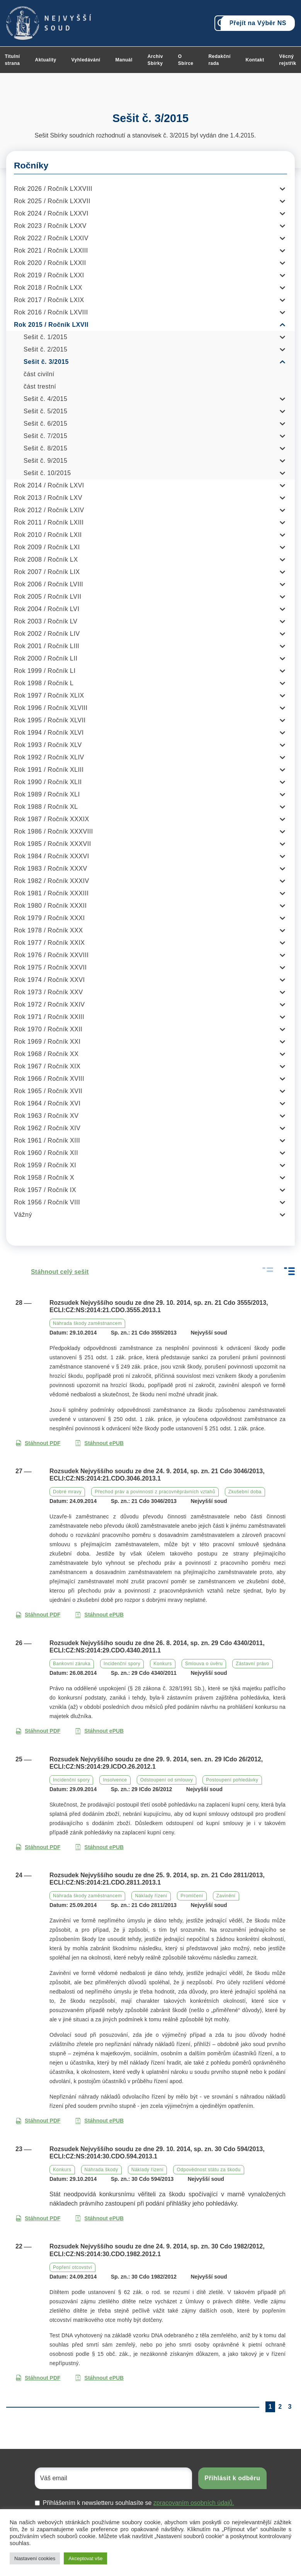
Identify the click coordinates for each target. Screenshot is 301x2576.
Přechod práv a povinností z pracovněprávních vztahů (155, 1491)
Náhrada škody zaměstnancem (87, 1323)
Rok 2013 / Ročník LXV (48, 497)
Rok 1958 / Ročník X (44, 1177)
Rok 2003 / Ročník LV (45, 621)
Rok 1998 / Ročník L (43, 683)
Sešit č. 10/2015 (47, 473)
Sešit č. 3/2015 (46, 361)
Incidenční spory (122, 1663)
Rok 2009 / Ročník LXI (47, 547)
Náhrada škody (101, 2169)
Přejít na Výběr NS (257, 23)
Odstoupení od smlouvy (166, 1780)
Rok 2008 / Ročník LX (46, 559)
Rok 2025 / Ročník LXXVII (52, 201)
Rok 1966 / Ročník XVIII (49, 1078)
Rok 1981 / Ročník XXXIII (51, 893)
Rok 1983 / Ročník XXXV (50, 868)
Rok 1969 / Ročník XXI (47, 1041)
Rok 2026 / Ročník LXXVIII (53, 188)
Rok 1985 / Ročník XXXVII (52, 844)
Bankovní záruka (71, 1663)
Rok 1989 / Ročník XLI (47, 794)
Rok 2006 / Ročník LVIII (48, 584)
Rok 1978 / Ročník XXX (48, 930)
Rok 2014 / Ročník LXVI (49, 485)
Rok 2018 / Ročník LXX (48, 287)
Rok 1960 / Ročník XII (46, 1153)
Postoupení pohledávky (232, 1780)
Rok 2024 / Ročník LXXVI (51, 213)
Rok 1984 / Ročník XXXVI (51, 856)
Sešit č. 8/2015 (45, 448)
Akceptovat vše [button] (85, 2558)
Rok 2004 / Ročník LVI (46, 609)
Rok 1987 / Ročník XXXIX (51, 819)
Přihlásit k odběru (232, 2478)
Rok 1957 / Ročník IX (45, 1190)
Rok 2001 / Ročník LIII (46, 646)
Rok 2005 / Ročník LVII (47, 596)
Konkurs (162, 1663)
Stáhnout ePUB (99, 1443)
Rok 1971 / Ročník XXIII (49, 1017)
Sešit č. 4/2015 (45, 399)
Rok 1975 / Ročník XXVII (50, 967)
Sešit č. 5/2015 (45, 411)
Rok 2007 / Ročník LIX (47, 572)
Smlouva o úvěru (204, 1663)
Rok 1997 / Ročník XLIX (49, 695)
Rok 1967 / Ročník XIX (47, 1066)
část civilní (39, 374)
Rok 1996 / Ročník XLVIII (50, 708)
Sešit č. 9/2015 (45, 460)
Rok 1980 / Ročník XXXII (50, 905)
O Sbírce (186, 60)
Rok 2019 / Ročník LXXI (49, 275)
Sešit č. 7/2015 (45, 436)
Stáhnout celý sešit (52, 1271)
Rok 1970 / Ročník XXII (48, 1029)
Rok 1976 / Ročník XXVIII (51, 955)
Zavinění (226, 1895)
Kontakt (255, 60)
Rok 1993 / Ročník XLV (48, 745)
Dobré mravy (67, 1491)
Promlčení (191, 1895)
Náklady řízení (151, 1895)
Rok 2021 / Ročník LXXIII (51, 250)
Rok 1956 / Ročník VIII (47, 1202)
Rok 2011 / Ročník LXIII (48, 522)
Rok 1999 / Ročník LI (44, 670)
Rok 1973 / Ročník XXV (48, 992)
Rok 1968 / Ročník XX (46, 1054)
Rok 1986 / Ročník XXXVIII (53, 831)
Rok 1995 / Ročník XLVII (50, 720)
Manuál (123, 60)
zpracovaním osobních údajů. (193, 2503)
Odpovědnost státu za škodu (208, 2169)
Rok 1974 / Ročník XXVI (49, 979)
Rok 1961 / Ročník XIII (47, 1140)
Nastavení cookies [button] (34, 2558)
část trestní (40, 386)
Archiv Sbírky (155, 60)
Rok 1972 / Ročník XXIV (49, 1004)
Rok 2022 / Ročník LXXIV (51, 238)
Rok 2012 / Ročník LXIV (49, 510)
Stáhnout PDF (38, 1443)
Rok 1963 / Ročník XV (46, 1115)
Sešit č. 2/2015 (45, 349)
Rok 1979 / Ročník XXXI (49, 918)
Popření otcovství (72, 2267)
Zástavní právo (252, 1663)
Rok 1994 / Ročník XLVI (49, 732)
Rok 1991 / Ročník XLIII (48, 769)
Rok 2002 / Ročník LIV (47, 633)
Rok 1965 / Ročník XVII (48, 1091)
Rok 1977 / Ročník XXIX (49, 942)
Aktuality (45, 60)
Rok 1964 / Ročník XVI (47, 1103)
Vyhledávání (85, 60)
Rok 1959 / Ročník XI (45, 1165)
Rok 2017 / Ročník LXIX (49, 300)
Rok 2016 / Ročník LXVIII (51, 312)
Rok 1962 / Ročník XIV (47, 1128)
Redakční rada (219, 60)
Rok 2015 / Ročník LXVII (51, 324)
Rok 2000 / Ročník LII (45, 658)
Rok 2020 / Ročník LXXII (50, 263)
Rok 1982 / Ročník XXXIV (51, 881)
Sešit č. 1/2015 (45, 337)
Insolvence (115, 1780)
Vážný (23, 1214)
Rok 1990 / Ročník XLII (48, 782)
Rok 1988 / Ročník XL (46, 806)
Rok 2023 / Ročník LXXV (50, 225)
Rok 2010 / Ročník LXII (48, 535)
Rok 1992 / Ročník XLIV (49, 757)
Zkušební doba (245, 1491)
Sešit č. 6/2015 (45, 423)
